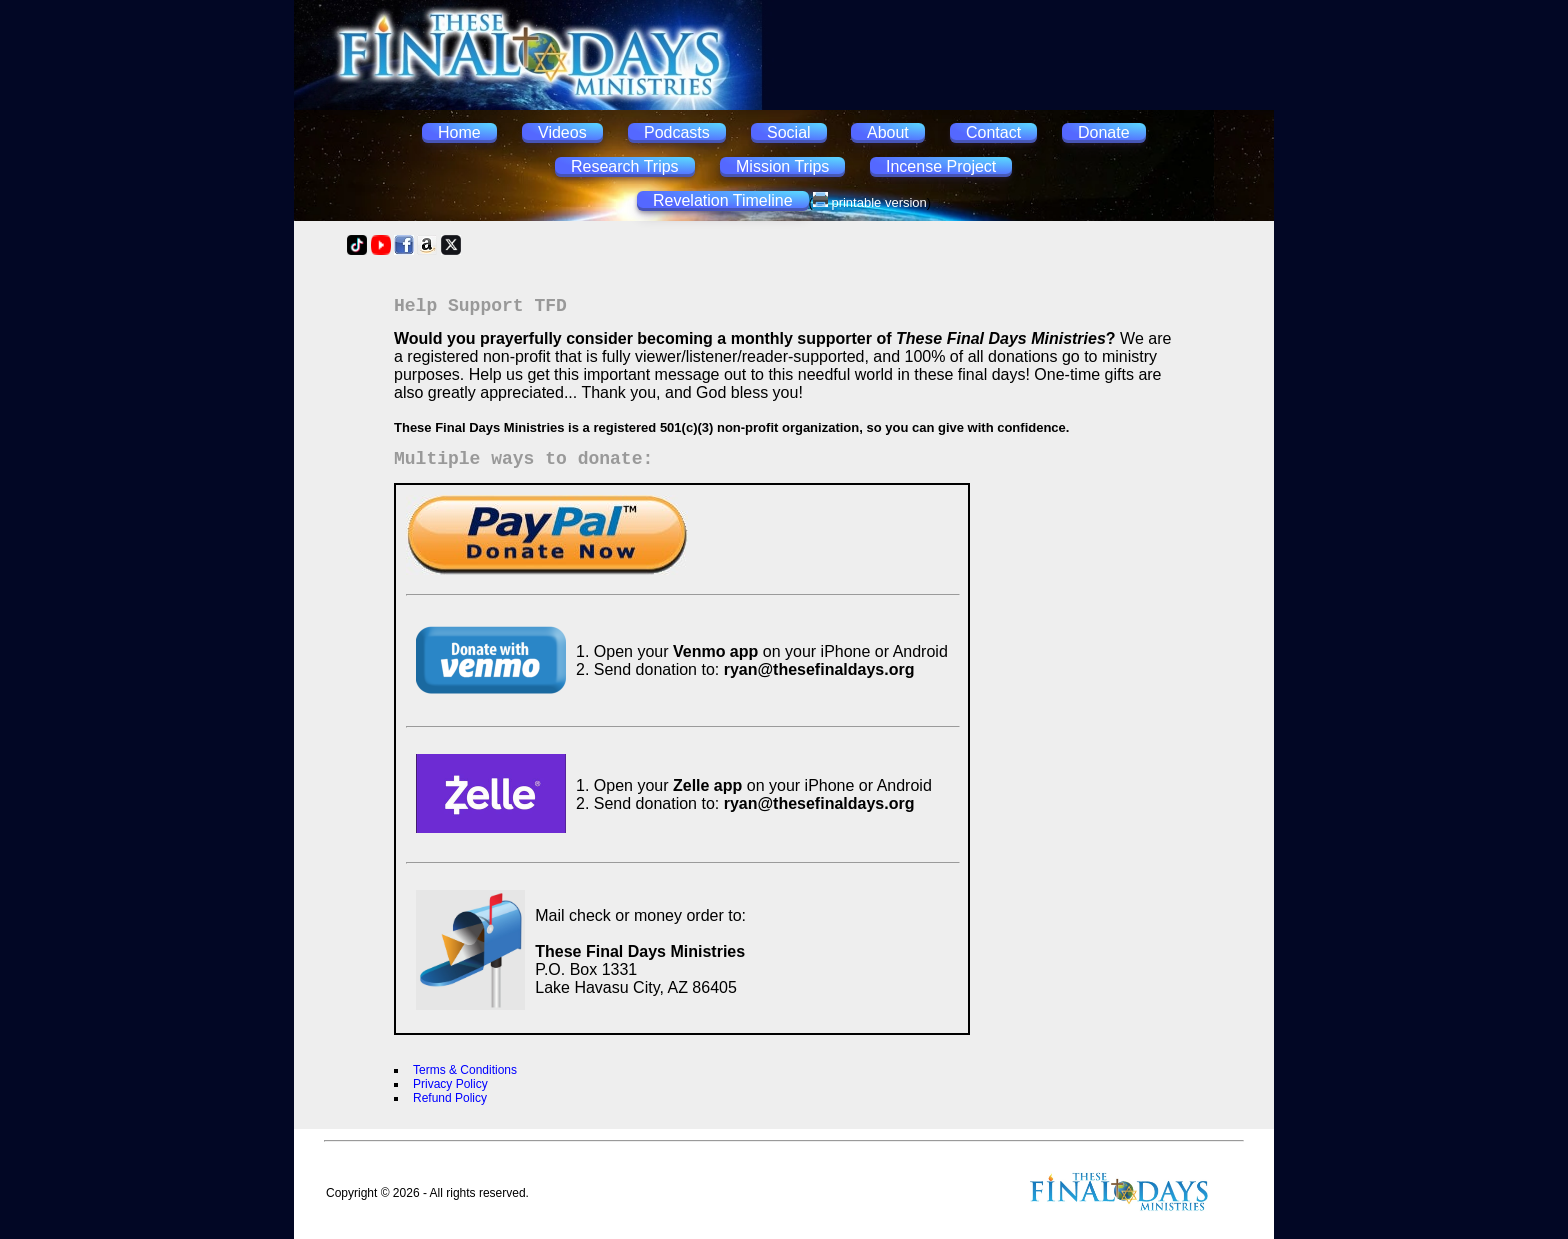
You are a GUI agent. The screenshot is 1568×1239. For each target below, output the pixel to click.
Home (459, 132)
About (888, 132)
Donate (1104, 132)
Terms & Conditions (465, 1070)
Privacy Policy (450, 1084)
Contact (993, 132)
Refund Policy (450, 1098)
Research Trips (625, 166)
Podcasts (677, 132)
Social (789, 132)
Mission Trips (782, 166)
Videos (562, 132)
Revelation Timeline (723, 200)
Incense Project (941, 166)
